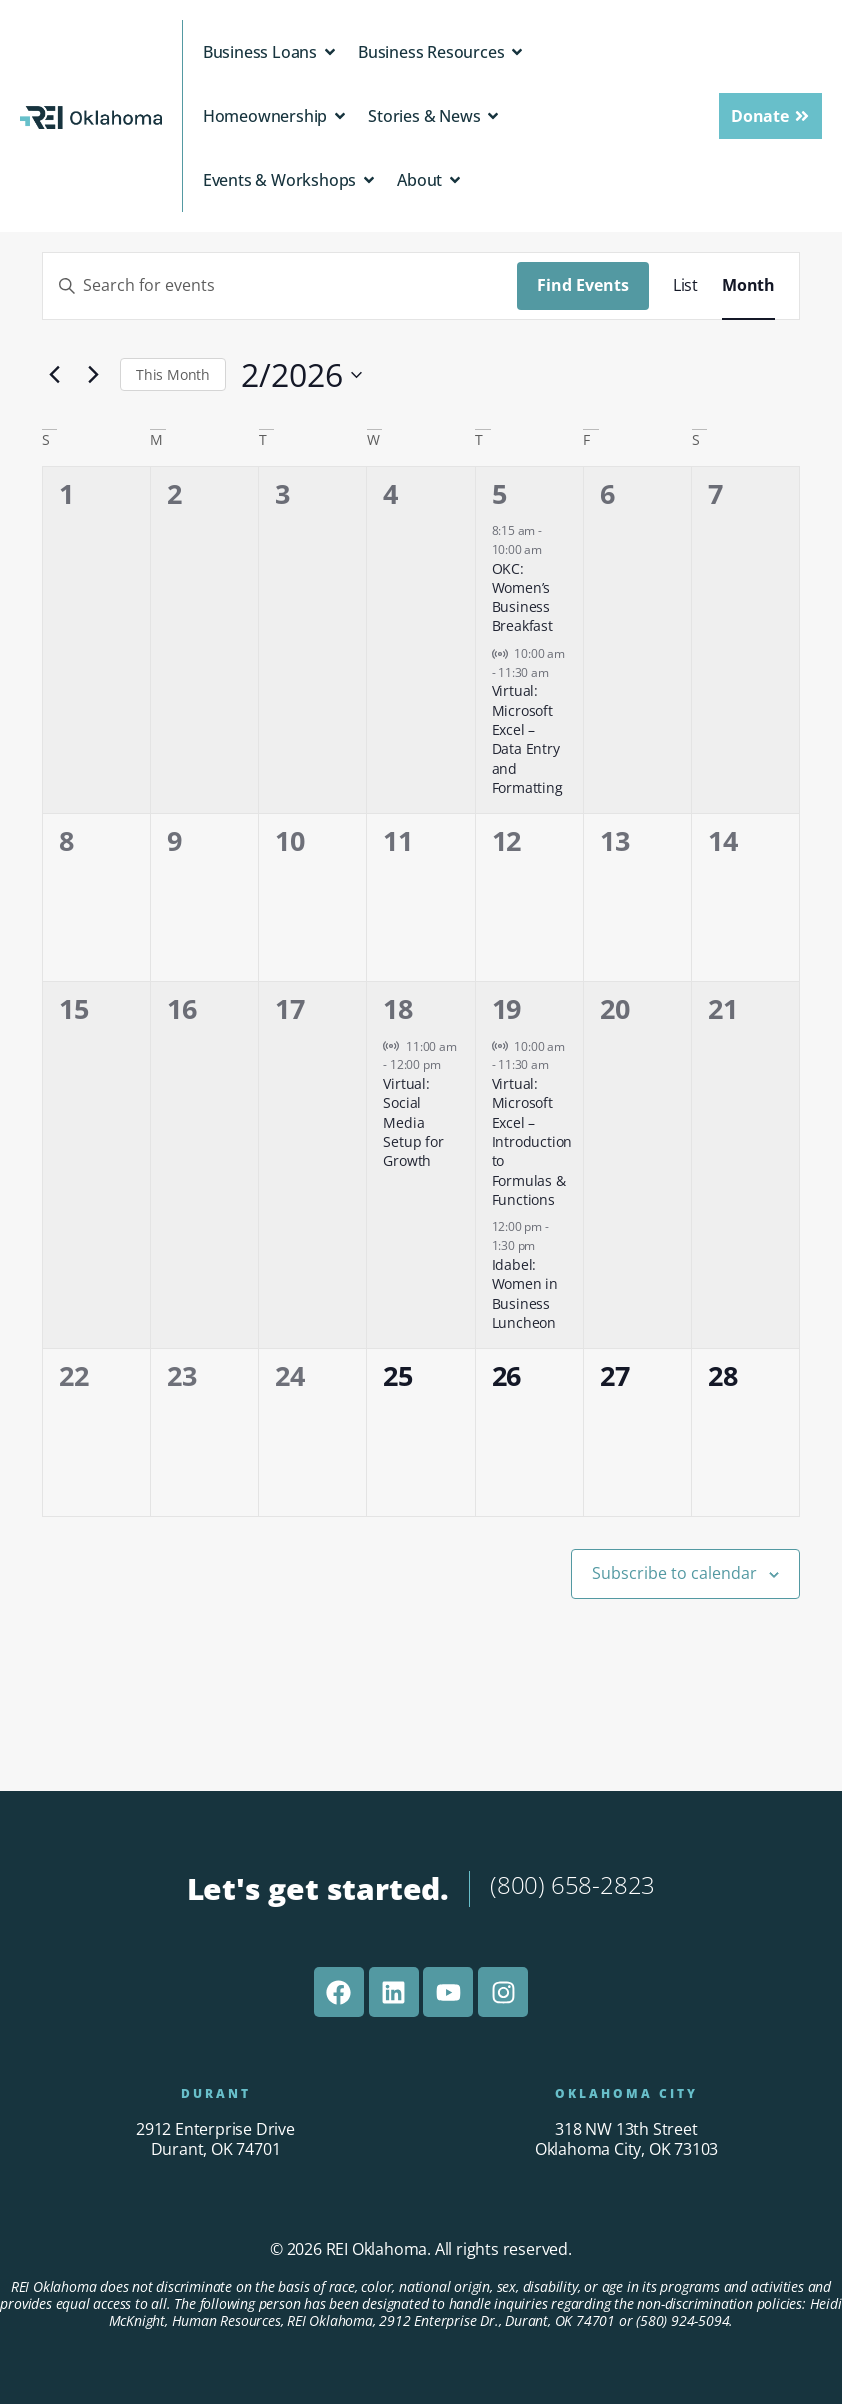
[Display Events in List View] (685, 286)
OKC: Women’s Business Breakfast (522, 597)
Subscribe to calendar (674, 1573)
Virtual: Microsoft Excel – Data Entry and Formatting (527, 739)
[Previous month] (54, 375)
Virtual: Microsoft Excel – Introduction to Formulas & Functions (532, 1141)
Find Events (583, 285)
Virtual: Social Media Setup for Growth (413, 1122)
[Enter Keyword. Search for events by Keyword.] (280, 286)
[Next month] (93, 375)
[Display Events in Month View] (748, 286)
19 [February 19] (507, 1008)
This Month (173, 374)
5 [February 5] (499, 493)
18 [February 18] (398, 1008)
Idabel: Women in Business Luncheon (525, 1293)
